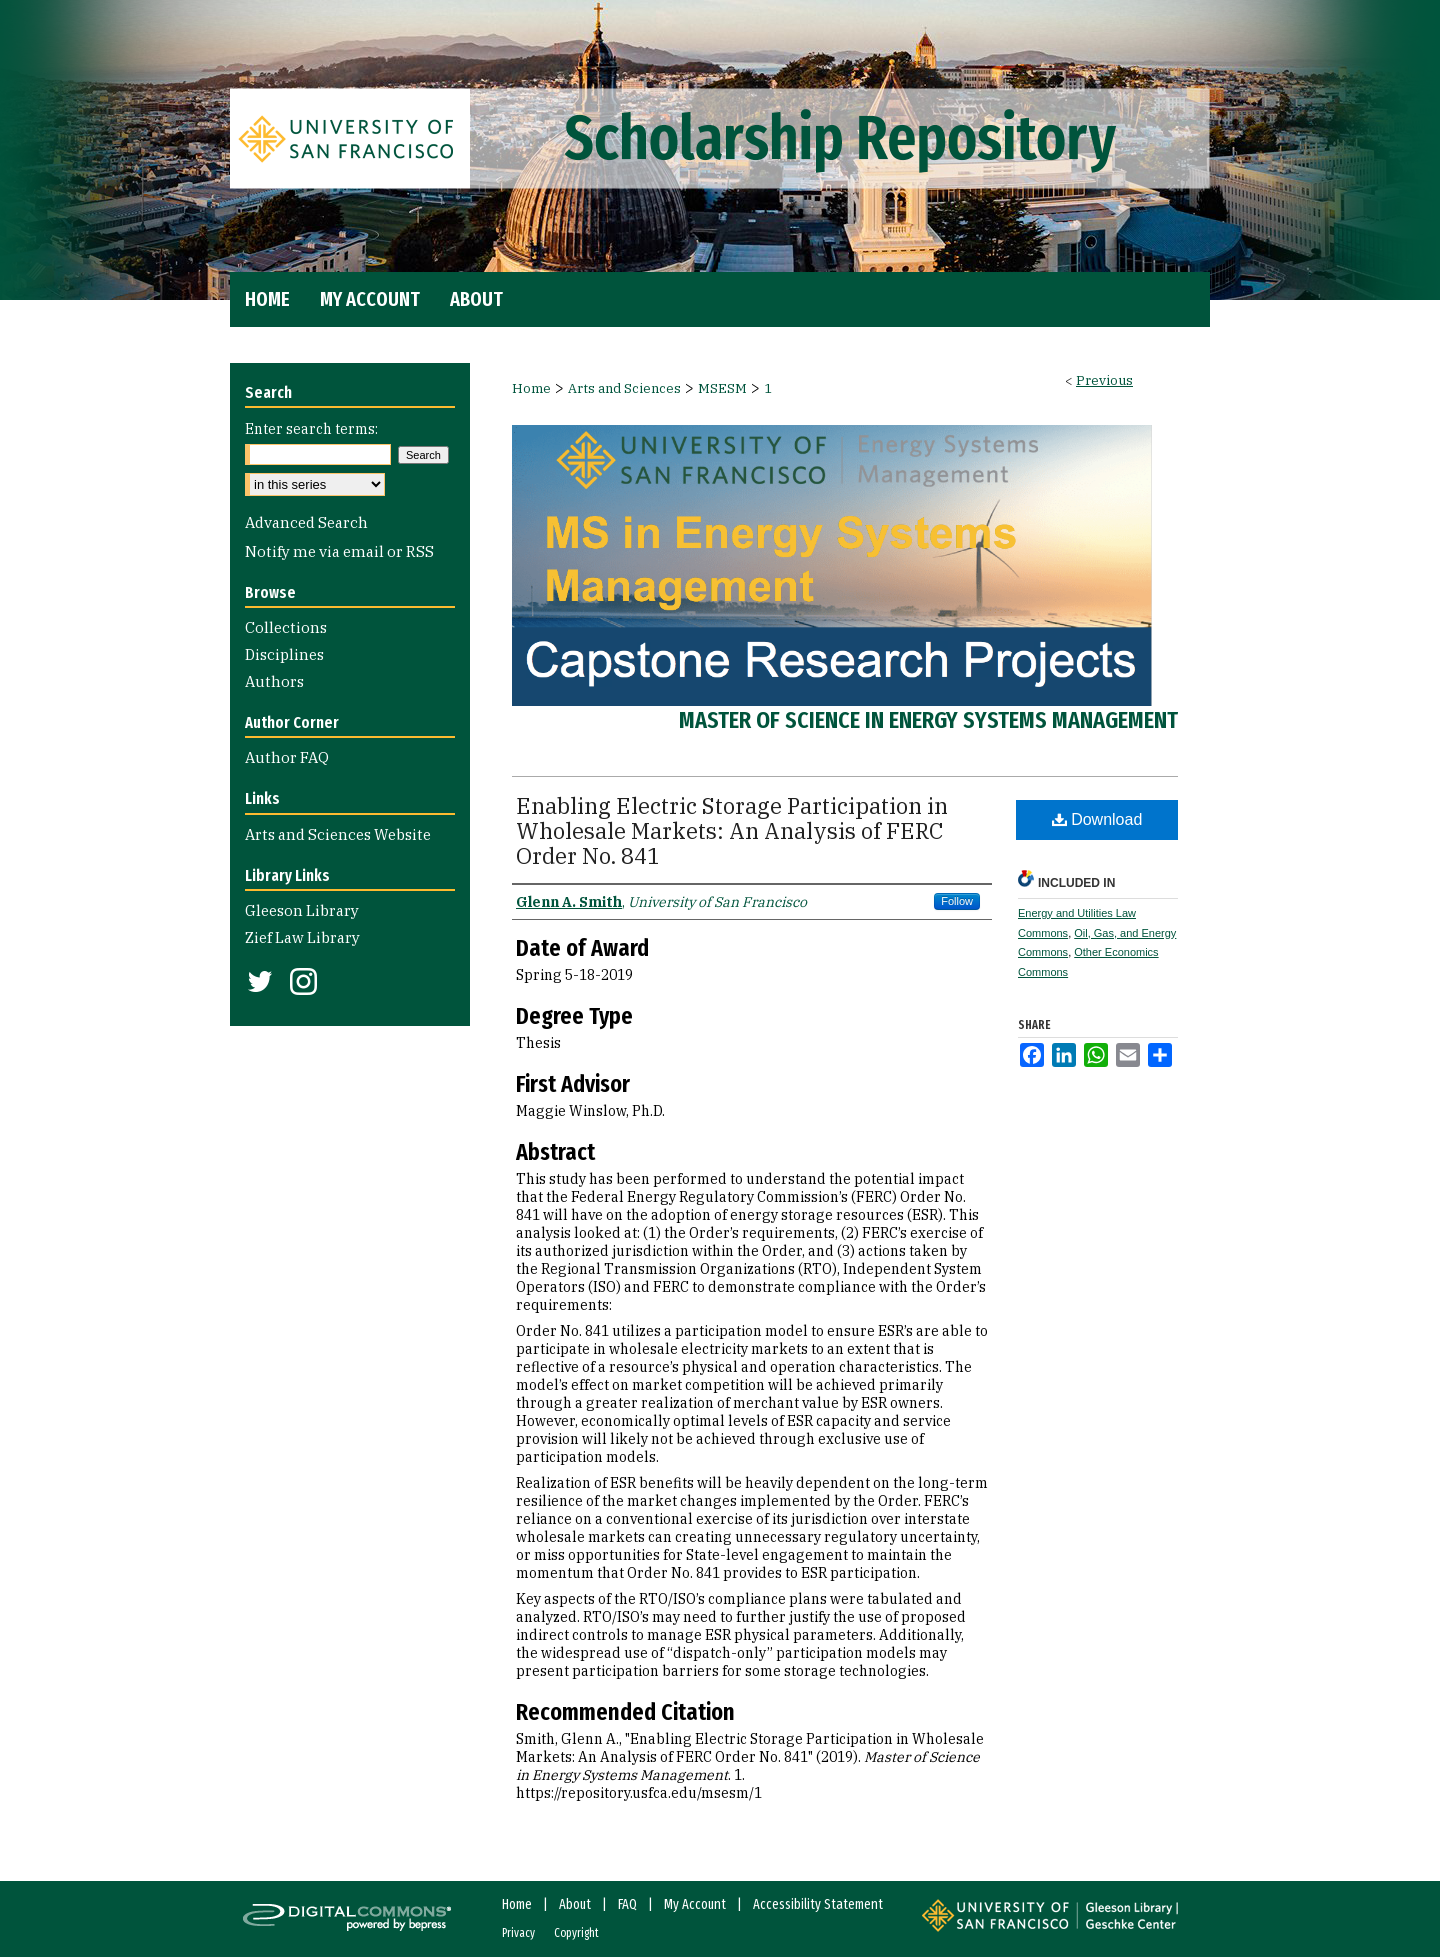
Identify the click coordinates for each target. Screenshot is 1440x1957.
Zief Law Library (302, 937)
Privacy (518, 1933)
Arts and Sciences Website (338, 834)
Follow (957, 901)
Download (1097, 819)
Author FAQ (287, 757)
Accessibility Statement (818, 1904)
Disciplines (284, 654)
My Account (695, 1904)
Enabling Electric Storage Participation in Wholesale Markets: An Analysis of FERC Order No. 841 (732, 830)
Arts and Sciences (624, 388)
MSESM (722, 388)
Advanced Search (306, 522)
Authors (274, 681)
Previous (1104, 380)
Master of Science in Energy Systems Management (928, 720)
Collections (286, 627)
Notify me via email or (339, 551)
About (575, 1904)
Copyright (576, 1933)
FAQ (627, 1904)
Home (531, 388)
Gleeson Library (302, 910)
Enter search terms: (311, 429)
